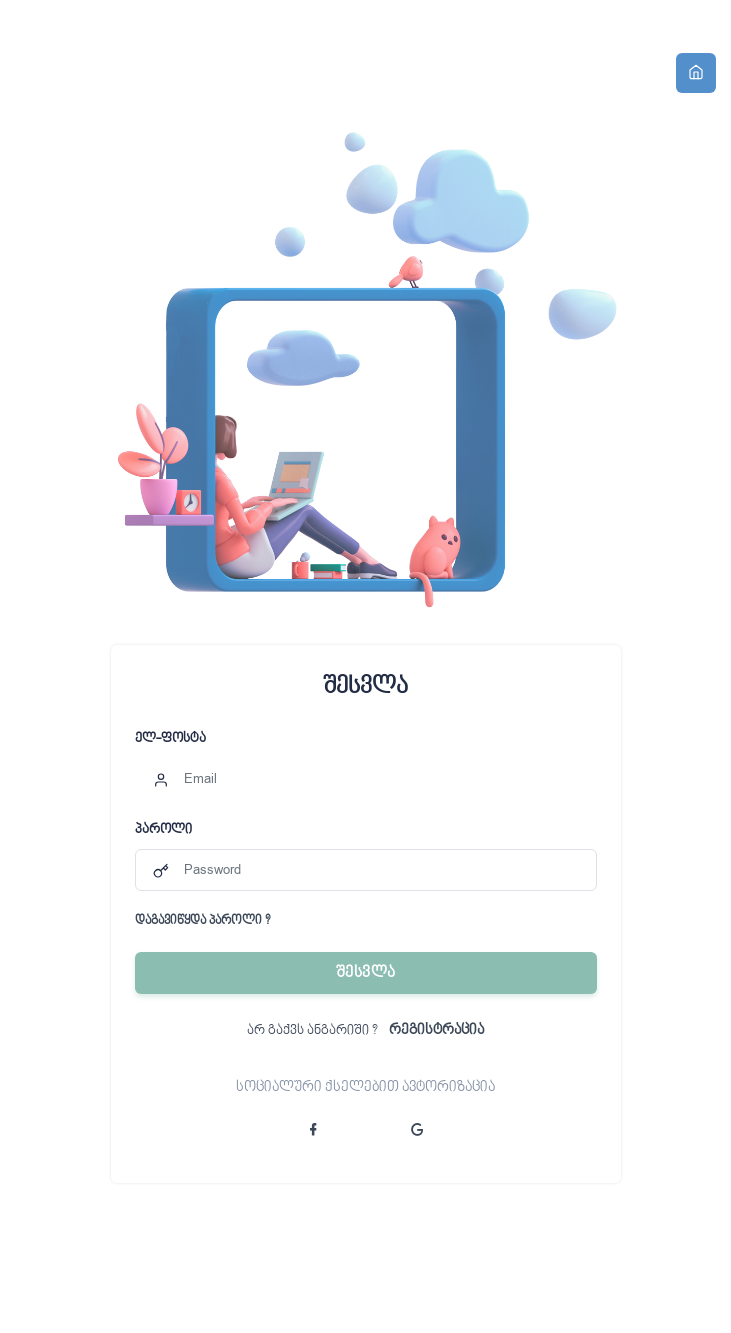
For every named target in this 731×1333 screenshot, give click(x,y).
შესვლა (366, 973)
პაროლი (163, 830)
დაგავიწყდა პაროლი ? (202, 922)
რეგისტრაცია (436, 1031)
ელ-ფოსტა (170, 739)
